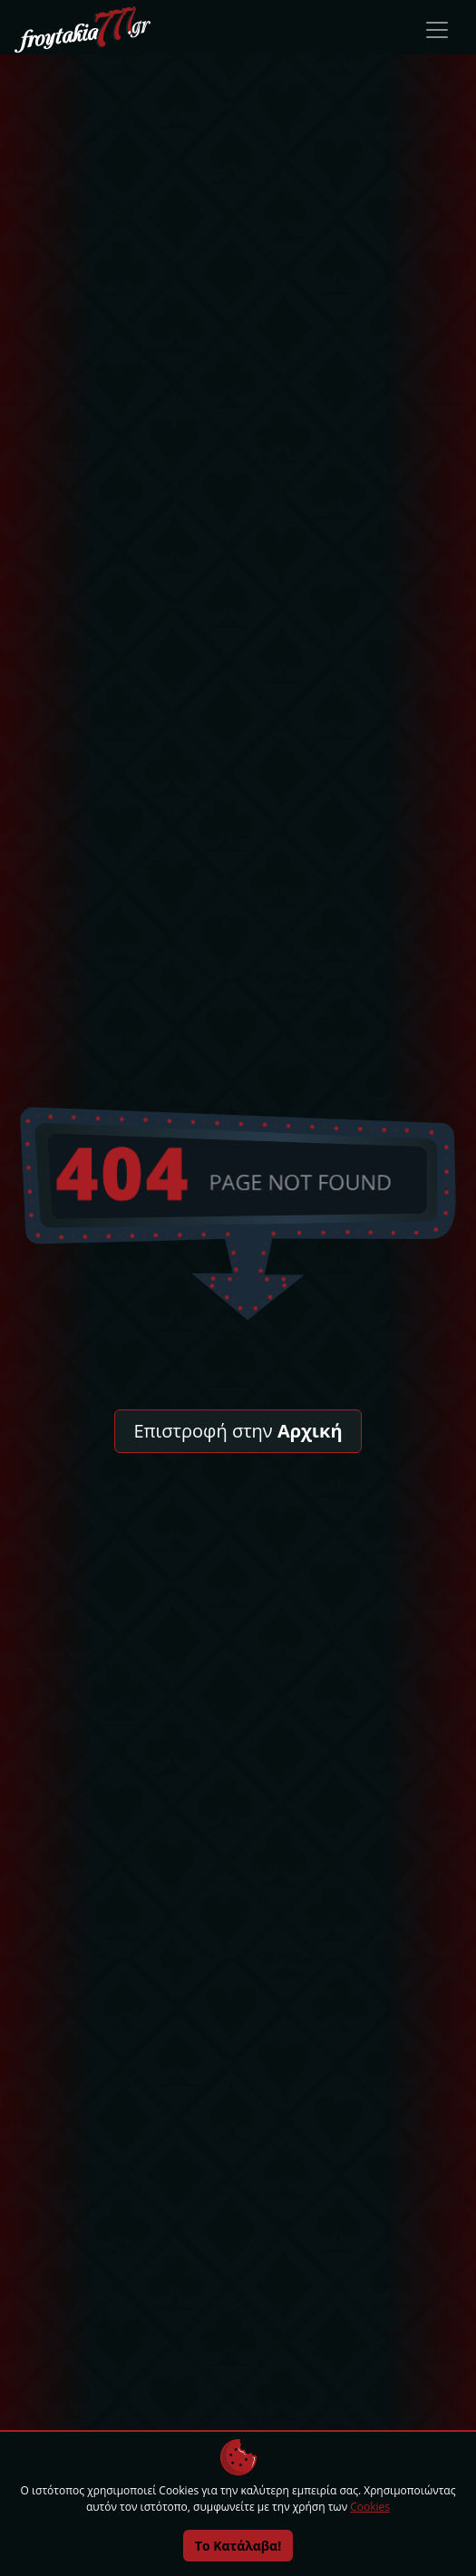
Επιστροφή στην (237, 1431)
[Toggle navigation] (437, 30)
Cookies (370, 2506)
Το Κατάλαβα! (238, 2545)
